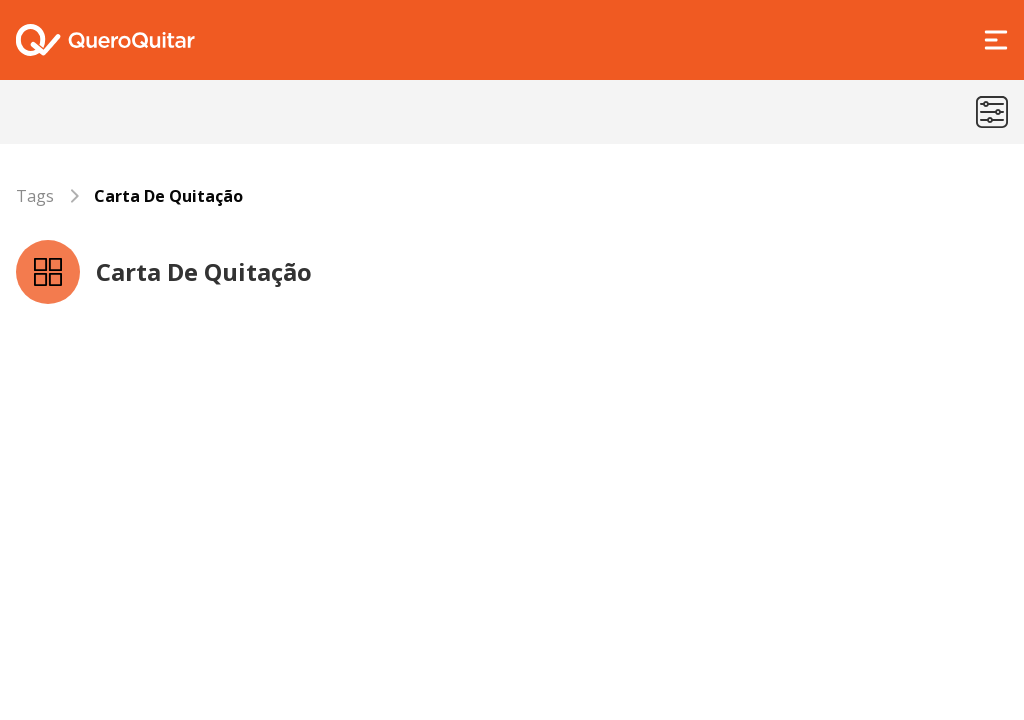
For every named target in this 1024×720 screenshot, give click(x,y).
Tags (35, 196)
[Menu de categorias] (992, 112)
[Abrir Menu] (996, 40)
